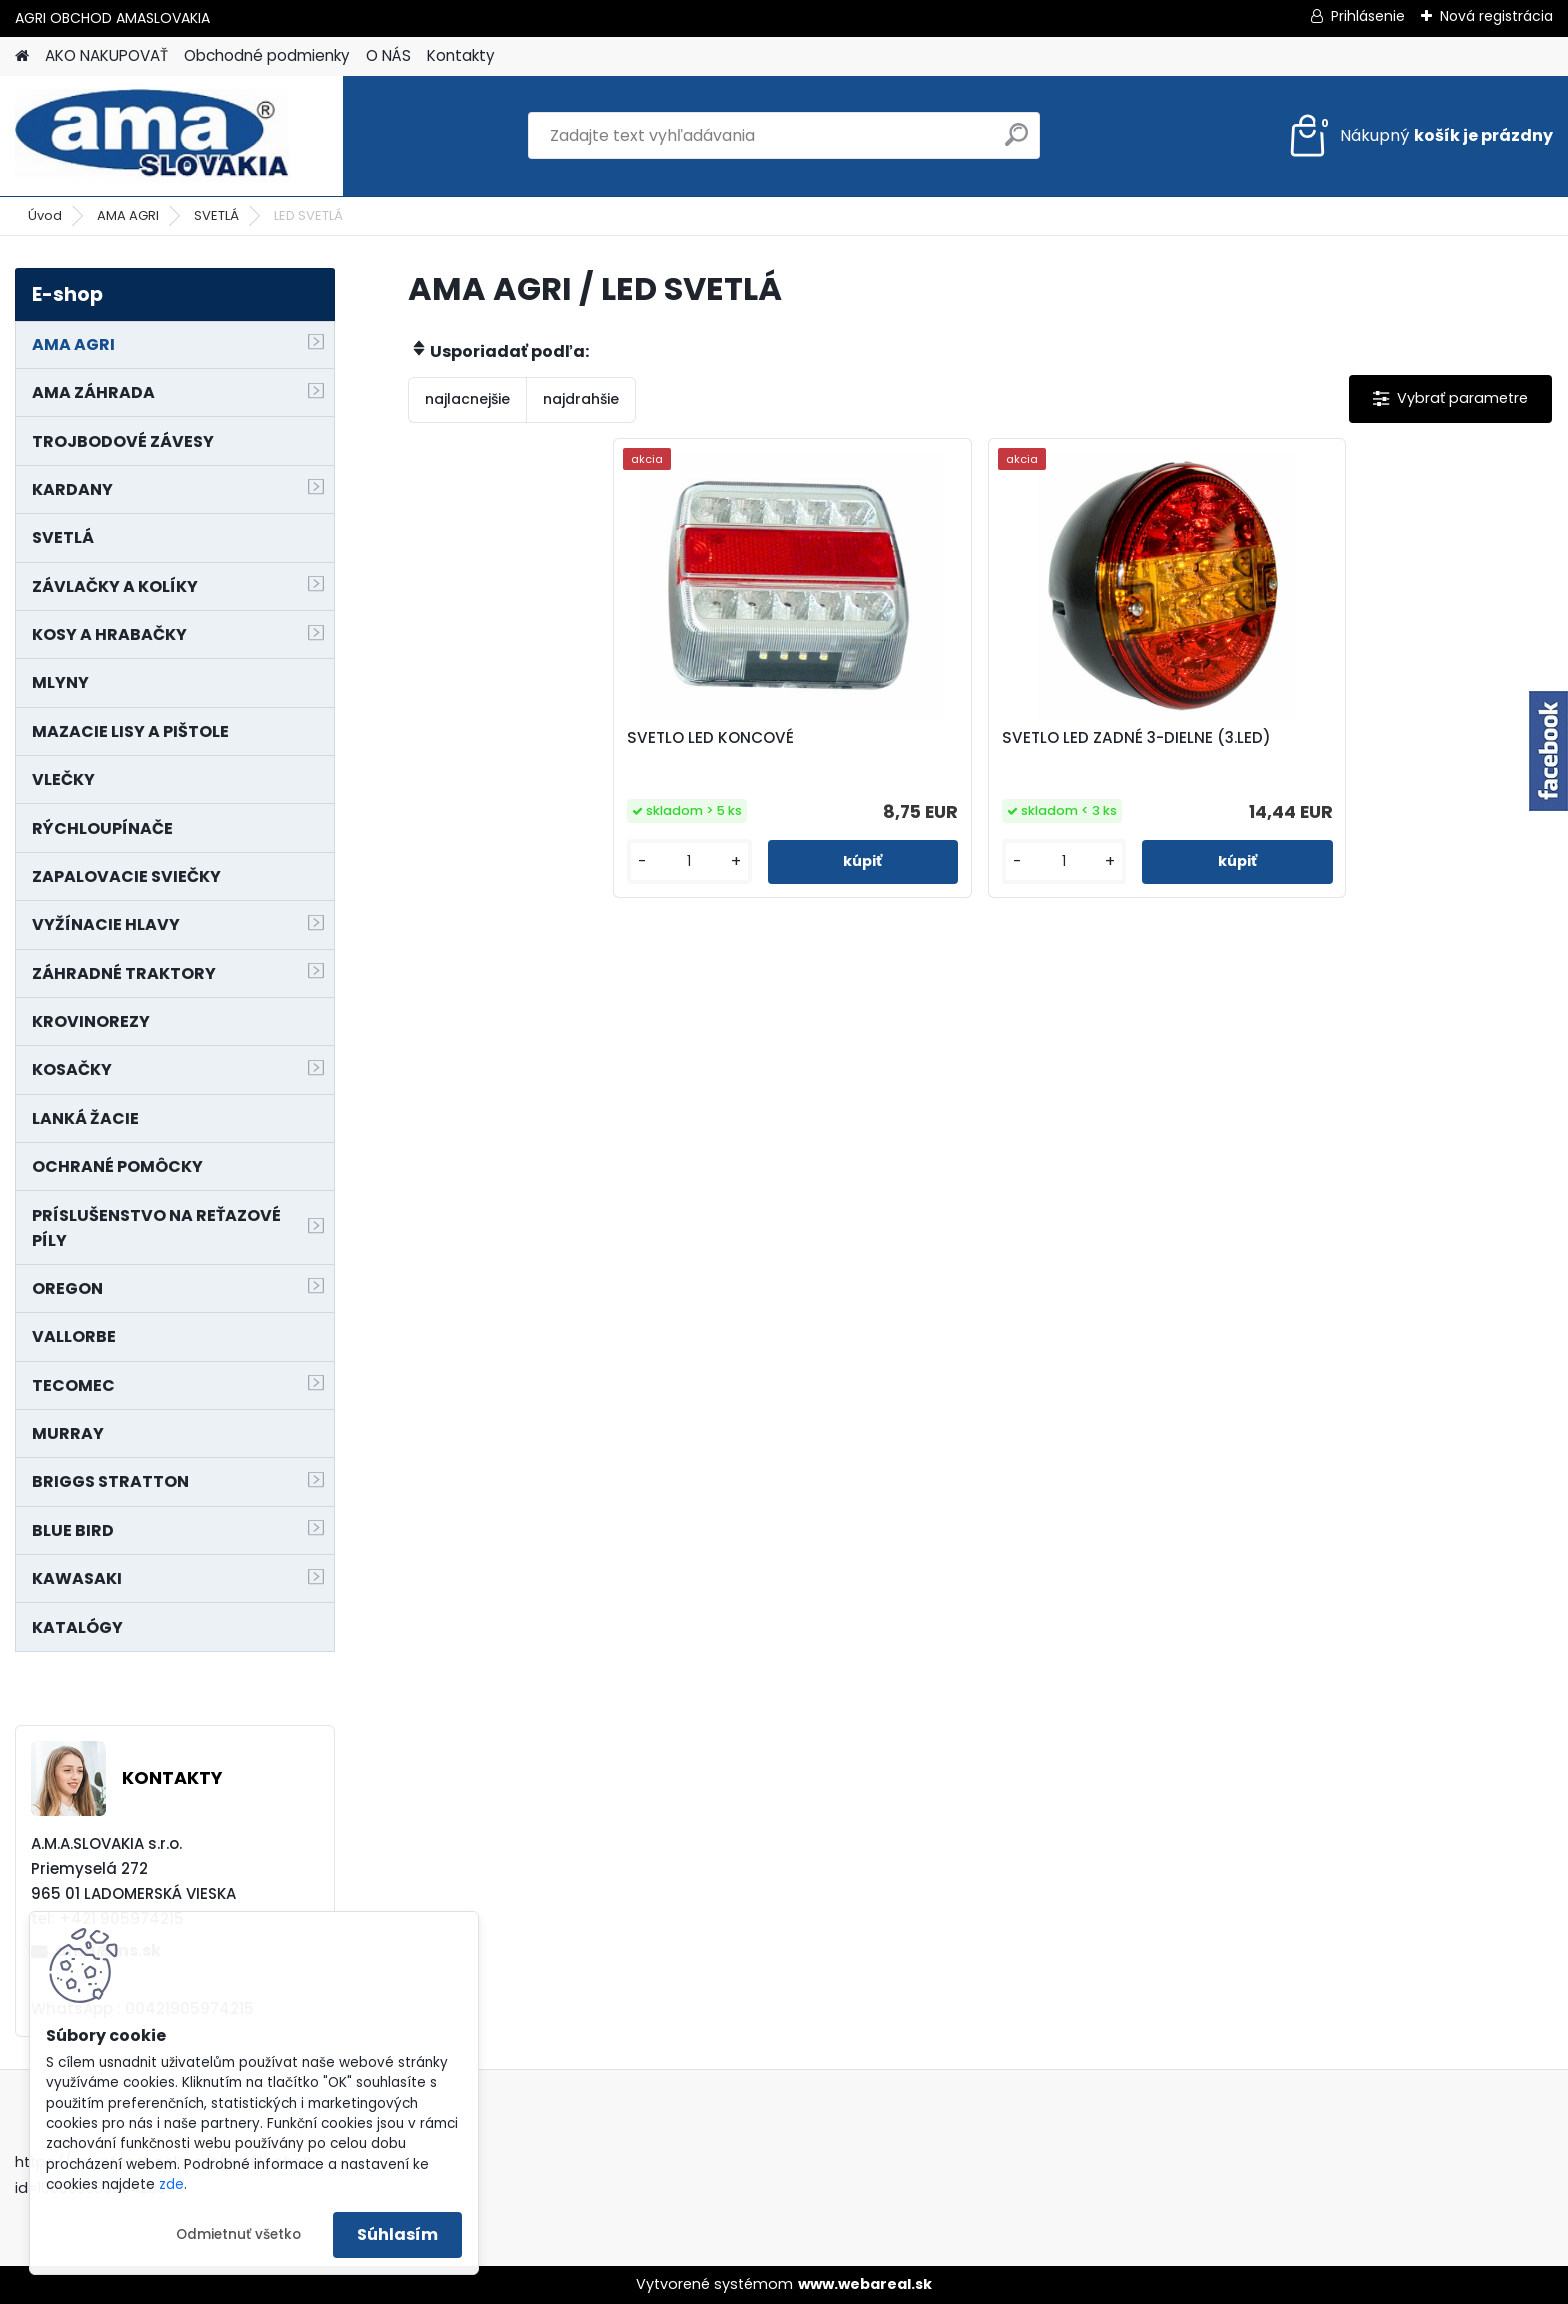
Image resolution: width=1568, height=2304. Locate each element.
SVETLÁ (216, 215)
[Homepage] (22, 56)
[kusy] (759, 861)
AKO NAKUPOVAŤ (106, 55)
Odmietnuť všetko (238, 2234)
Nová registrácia (1496, 16)
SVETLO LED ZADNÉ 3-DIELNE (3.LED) (1107, 748)
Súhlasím (397, 2234)
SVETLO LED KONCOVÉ (798, 738)
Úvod (45, 215)
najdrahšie (581, 399)
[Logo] (152, 136)
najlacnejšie (467, 399)
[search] (1016, 142)
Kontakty (461, 55)
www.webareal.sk (865, 2284)
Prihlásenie (1368, 16)
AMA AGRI (128, 215)
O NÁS (388, 55)
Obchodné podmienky (267, 55)
